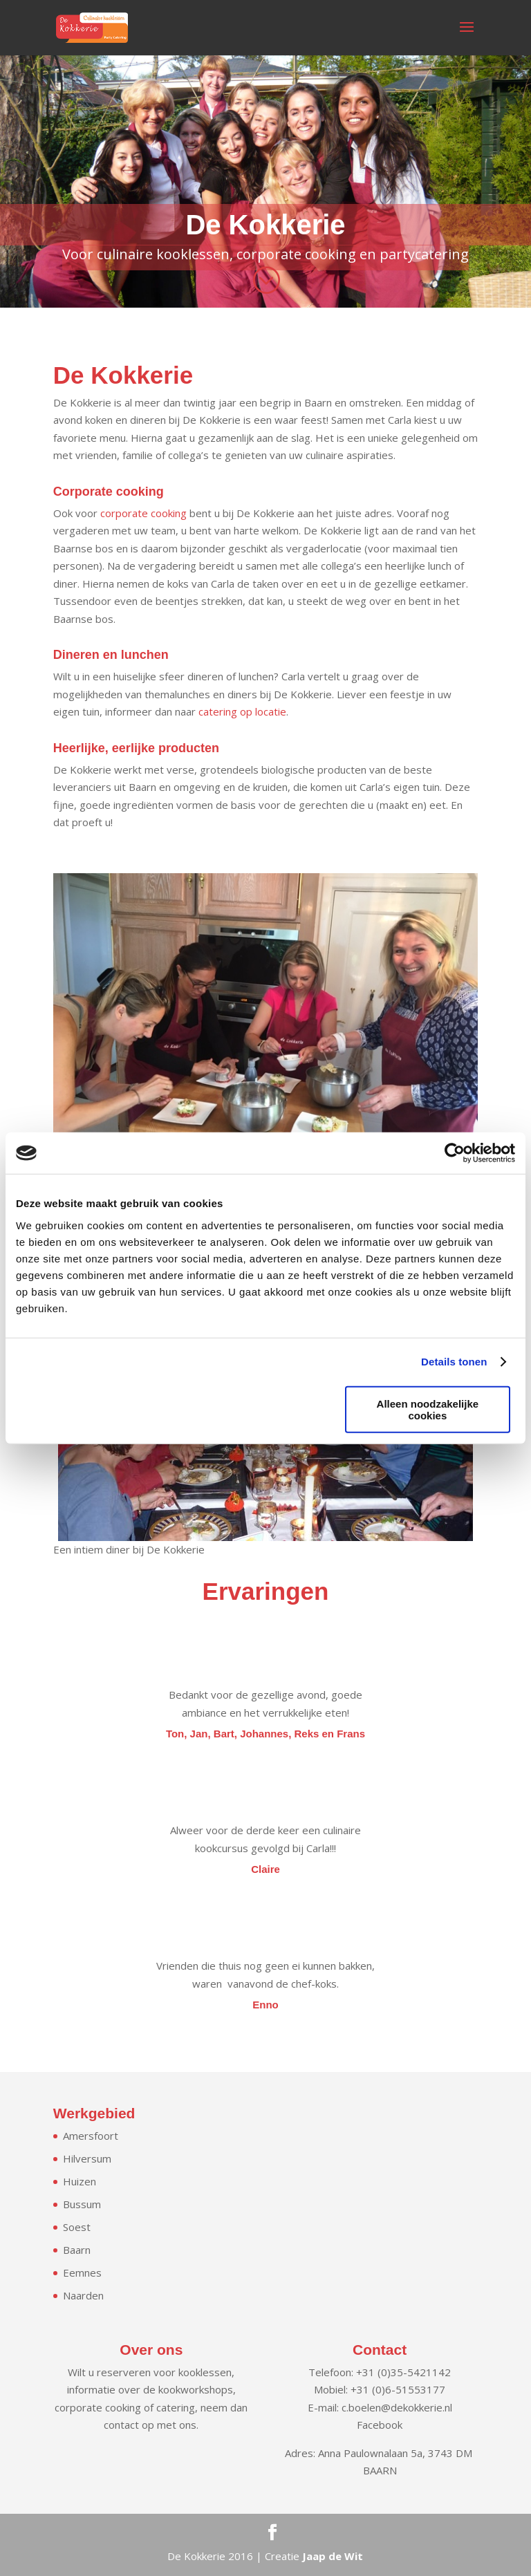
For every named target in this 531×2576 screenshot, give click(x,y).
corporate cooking (143, 513)
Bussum (82, 2204)
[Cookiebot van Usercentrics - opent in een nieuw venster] (454, 1153)
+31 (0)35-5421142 (403, 2372)
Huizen (79, 2181)
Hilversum (87, 2158)
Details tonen (454, 1362)
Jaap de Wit (332, 2556)
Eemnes (82, 2272)
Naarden (83, 2295)
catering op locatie (242, 711)
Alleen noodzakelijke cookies (428, 1409)
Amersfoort (90, 2136)
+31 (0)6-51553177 (398, 2389)
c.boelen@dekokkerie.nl (397, 2407)
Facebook (379, 2425)
